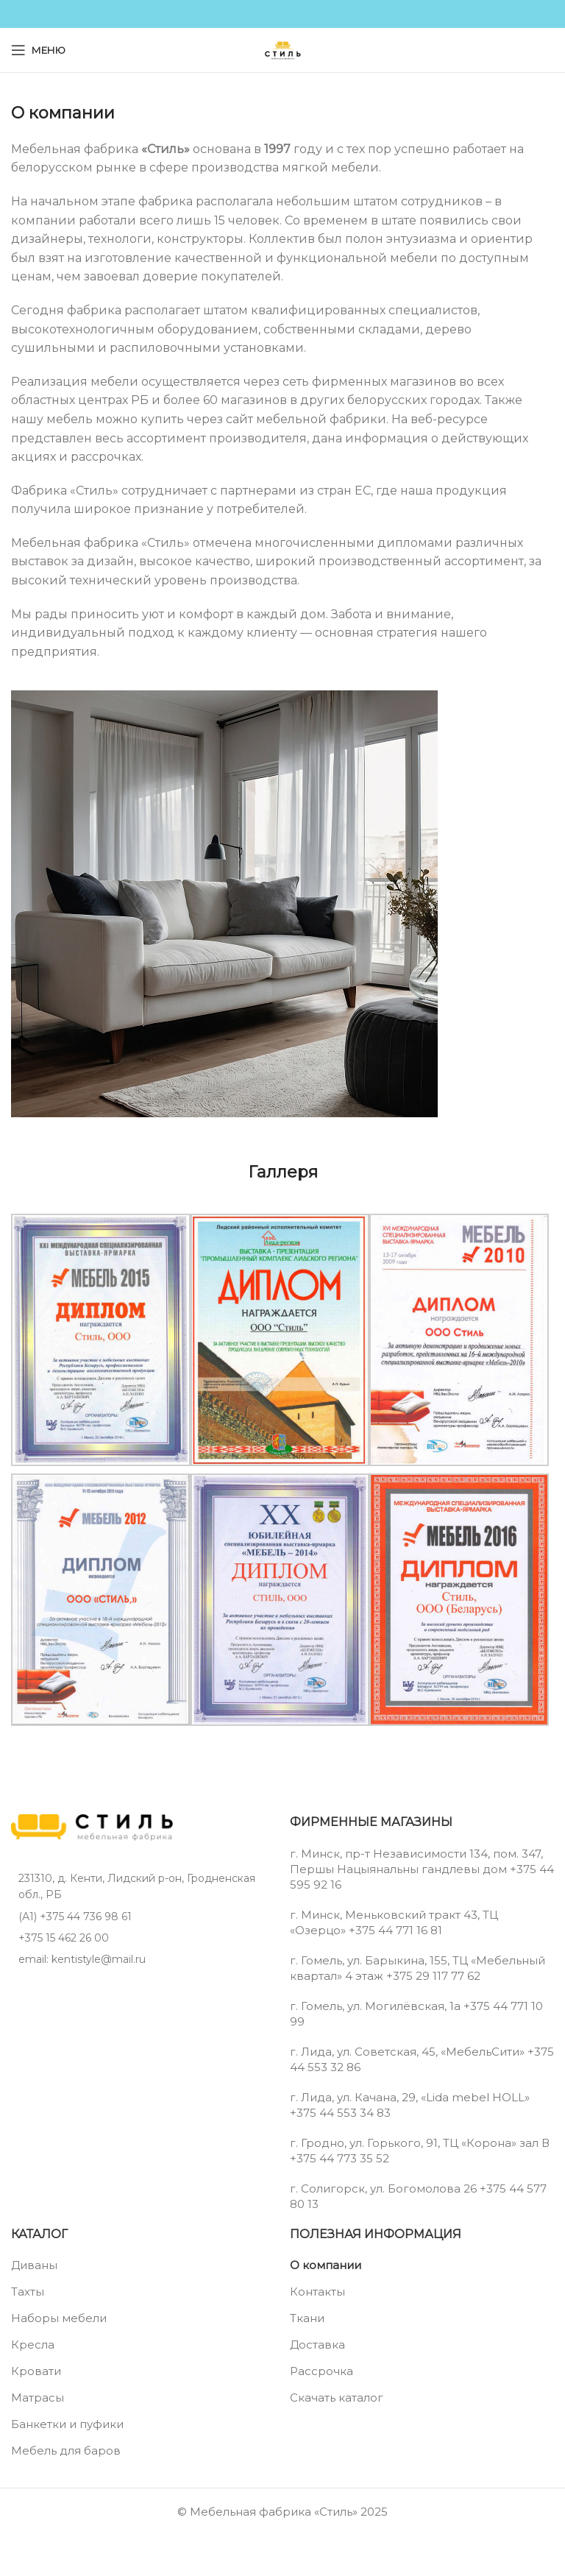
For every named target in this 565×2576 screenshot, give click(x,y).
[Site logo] (282, 49)
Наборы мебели (59, 2318)
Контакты (317, 2292)
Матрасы (37, 2398)
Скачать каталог (336, 2398)
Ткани (307, 2318)
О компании (325, 2265)
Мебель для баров (66, 2451)
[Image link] (92, 1826)
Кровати (36, 2371)
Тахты (27, 2292)
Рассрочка (321, 2371)
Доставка (317, 2345)
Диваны (34, 2265)
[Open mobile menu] (38, 50)
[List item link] (143, 1916)
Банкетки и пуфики (67, 2424)
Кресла (32, 2345)
